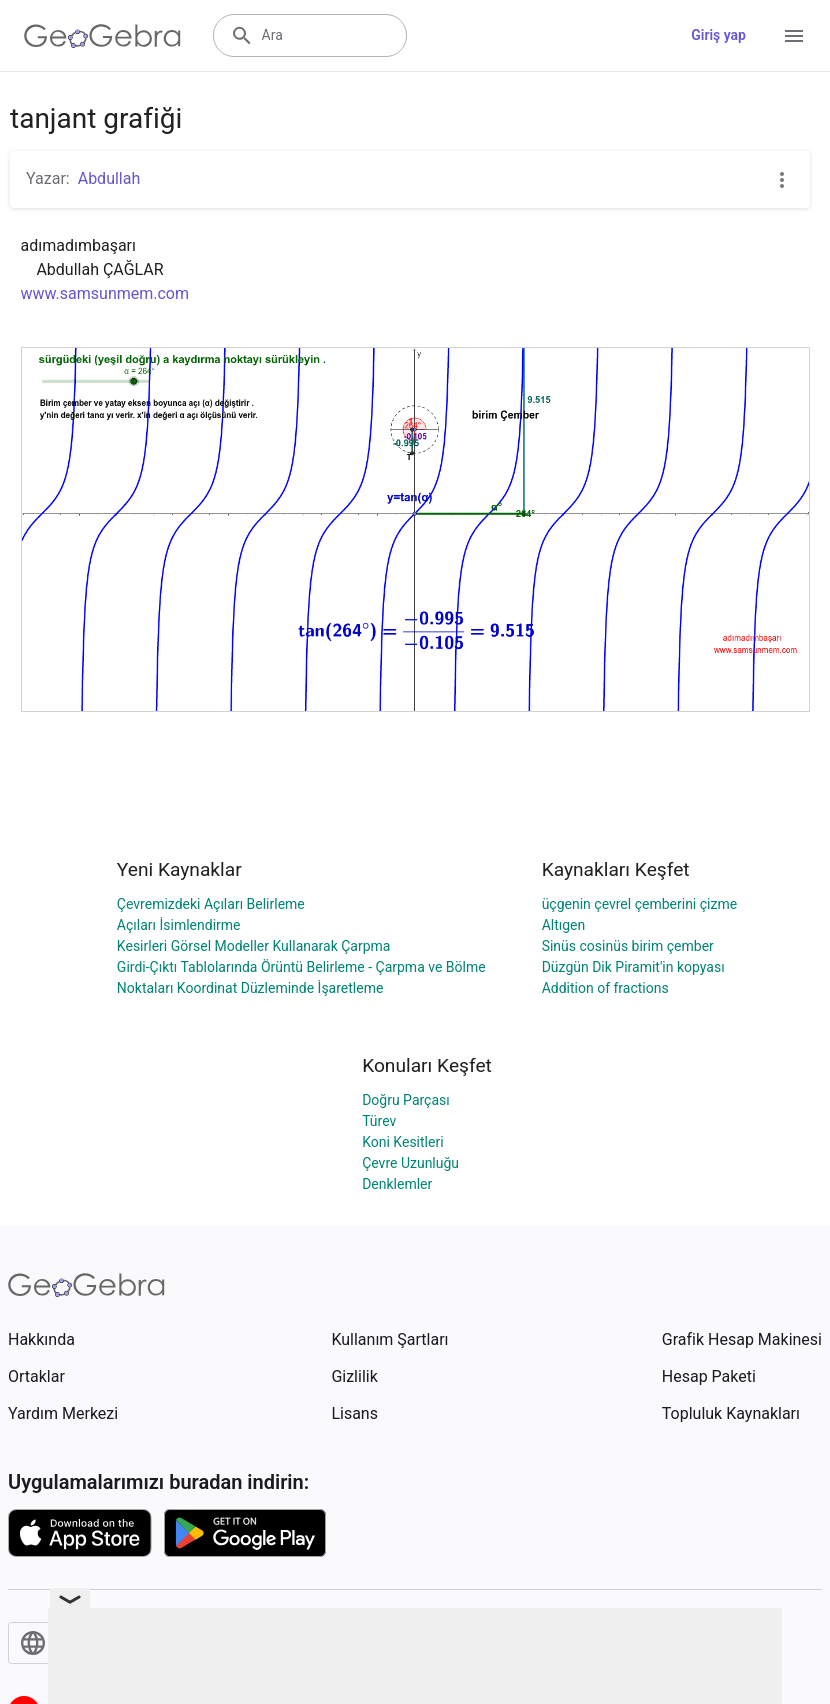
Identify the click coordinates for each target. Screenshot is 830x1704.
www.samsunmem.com (105, 293)
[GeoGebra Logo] (102, 36)
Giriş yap (718, 35)
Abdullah (109, 178)
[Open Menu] (794, 36)
